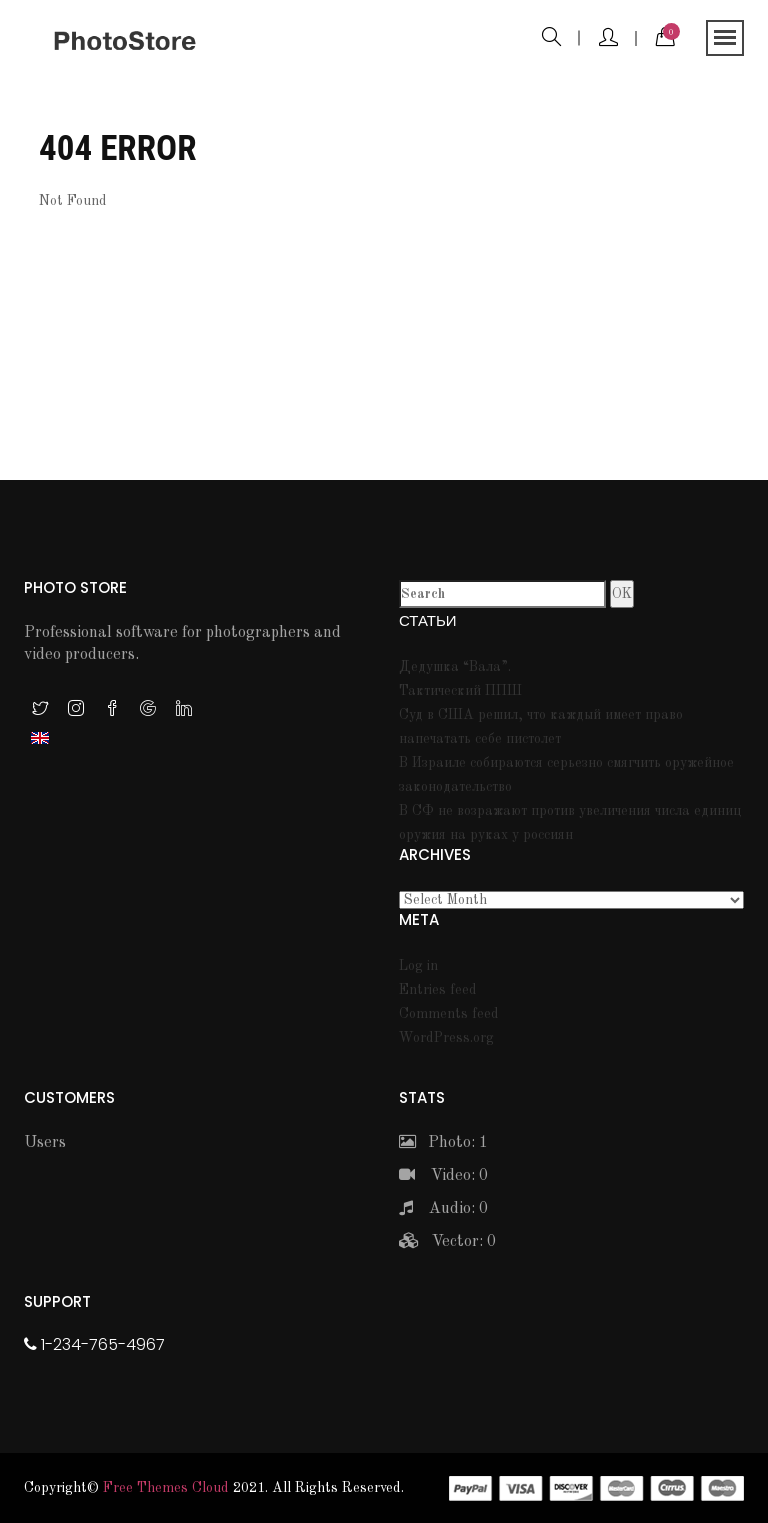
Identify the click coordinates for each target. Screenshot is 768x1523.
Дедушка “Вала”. (455, 667)
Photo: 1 (443, 1143)
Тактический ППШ (460, 691)
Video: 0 (443, 1176)
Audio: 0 (443, 1209)
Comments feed (449, 1014)
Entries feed (438, 990)
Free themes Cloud (166, 1488)
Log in (418, 966)
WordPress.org (446, 1038)
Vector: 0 (447, 1242)
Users (45, 1143)
